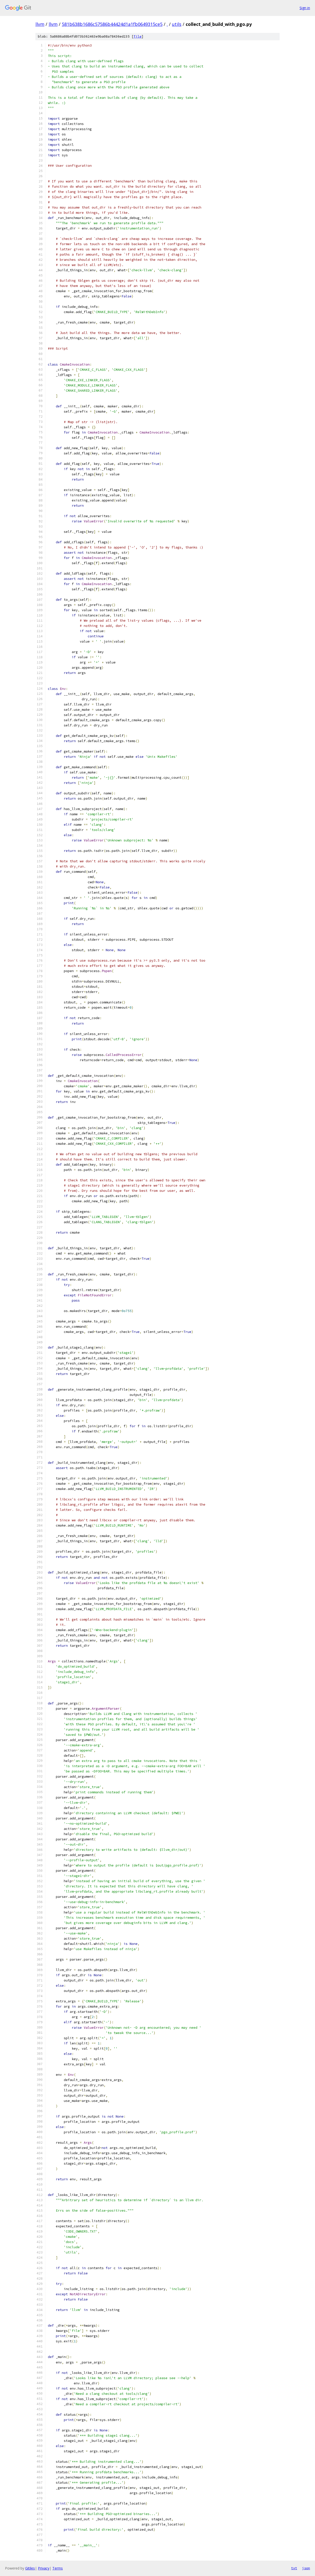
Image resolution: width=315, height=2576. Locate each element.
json (306, 2568)
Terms (57, 2568)
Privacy (43, 2568)
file (138, 36)
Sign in (305, 7)
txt (294, 2568)
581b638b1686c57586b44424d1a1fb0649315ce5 (112, 24)
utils (176, 24)
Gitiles (30, 2568)
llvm (39, 24)
